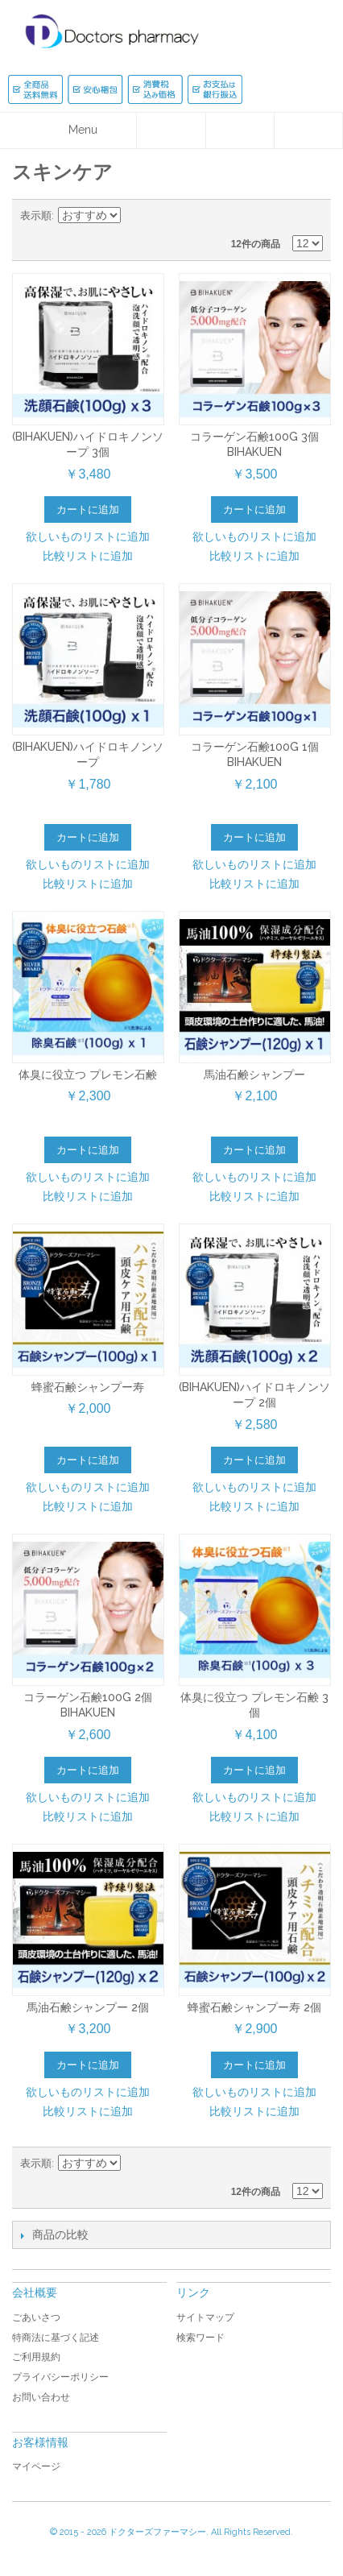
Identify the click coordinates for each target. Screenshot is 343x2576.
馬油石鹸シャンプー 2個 (88, 2007)
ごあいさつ (36, 2317)
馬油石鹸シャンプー (254, 1074)
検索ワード (200, 2337)
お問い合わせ (41, 2397)
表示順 (36, 215)
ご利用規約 (36, 2357)
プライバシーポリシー (60, 2377)
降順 (135, 216)
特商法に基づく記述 (55, 2337)
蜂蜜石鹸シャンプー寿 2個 (254, 2007)
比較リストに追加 (88, 555)
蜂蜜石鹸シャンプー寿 (87, 1387)
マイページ (36, 2466)
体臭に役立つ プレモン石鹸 (88, 1074)
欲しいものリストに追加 (88, 536)
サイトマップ (205, 2317)
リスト (311, 216)
